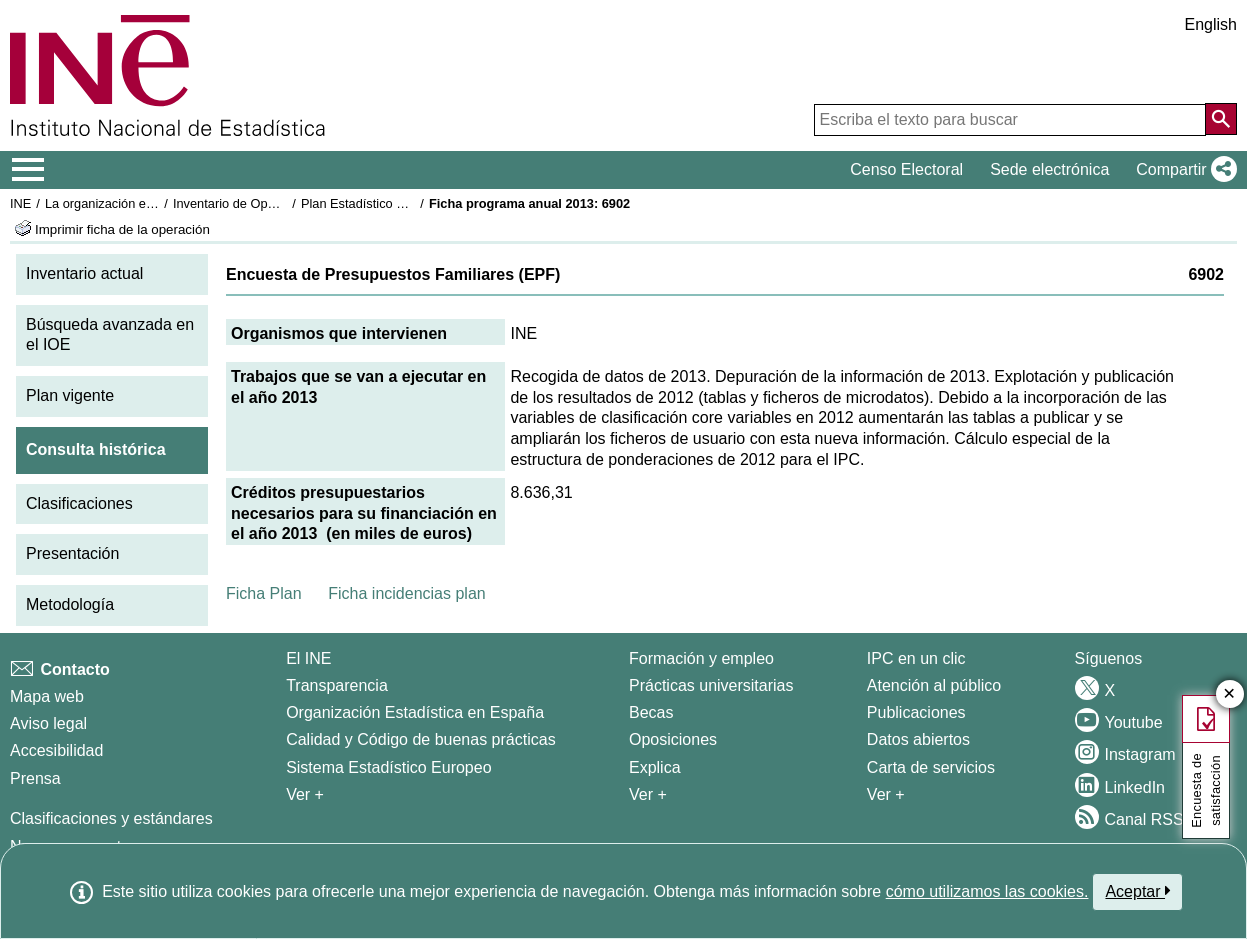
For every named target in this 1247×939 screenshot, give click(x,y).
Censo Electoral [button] (906, 169)
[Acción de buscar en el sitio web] (1221, 119)
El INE (308, 658)
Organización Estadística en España (415, 712)
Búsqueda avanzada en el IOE (110, 335)
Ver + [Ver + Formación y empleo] (648, 794)
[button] (1182, 170)
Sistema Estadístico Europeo (388, 767)
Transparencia (337, 685)
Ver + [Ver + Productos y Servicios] (886, 794)
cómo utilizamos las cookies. (987, 891)
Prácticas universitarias (711, 685)
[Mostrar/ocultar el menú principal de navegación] (28, 170)
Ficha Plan (264, 593)
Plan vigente (70, 395)
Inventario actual (84, 273)
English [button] (1211, 24)
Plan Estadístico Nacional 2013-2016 (406, 203)
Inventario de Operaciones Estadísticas (284, 203)
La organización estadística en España (155, 203)
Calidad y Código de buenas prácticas (421, 739)
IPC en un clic (916, 658)
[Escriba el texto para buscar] (1010, 120)
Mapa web (47, 696)
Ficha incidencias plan (406, 593)
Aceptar (1137, 891)
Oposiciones (673, 739)
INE (20, 203)
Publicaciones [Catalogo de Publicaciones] (916, 712)
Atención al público (934, 685)
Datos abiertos (918, 739)
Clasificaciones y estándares (111, 818)
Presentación (72, 553)
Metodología (70, 604)
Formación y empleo (701, 658)
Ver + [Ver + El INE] (305, 794)
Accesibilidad (56, 750)
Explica (655, 767)
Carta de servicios (931, 767)
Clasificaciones (79, 503)
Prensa (35, 778)
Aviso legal (48, 723)
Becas (651, 712)
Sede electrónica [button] (1049, 169)
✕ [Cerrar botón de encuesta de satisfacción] (1229, 694)
